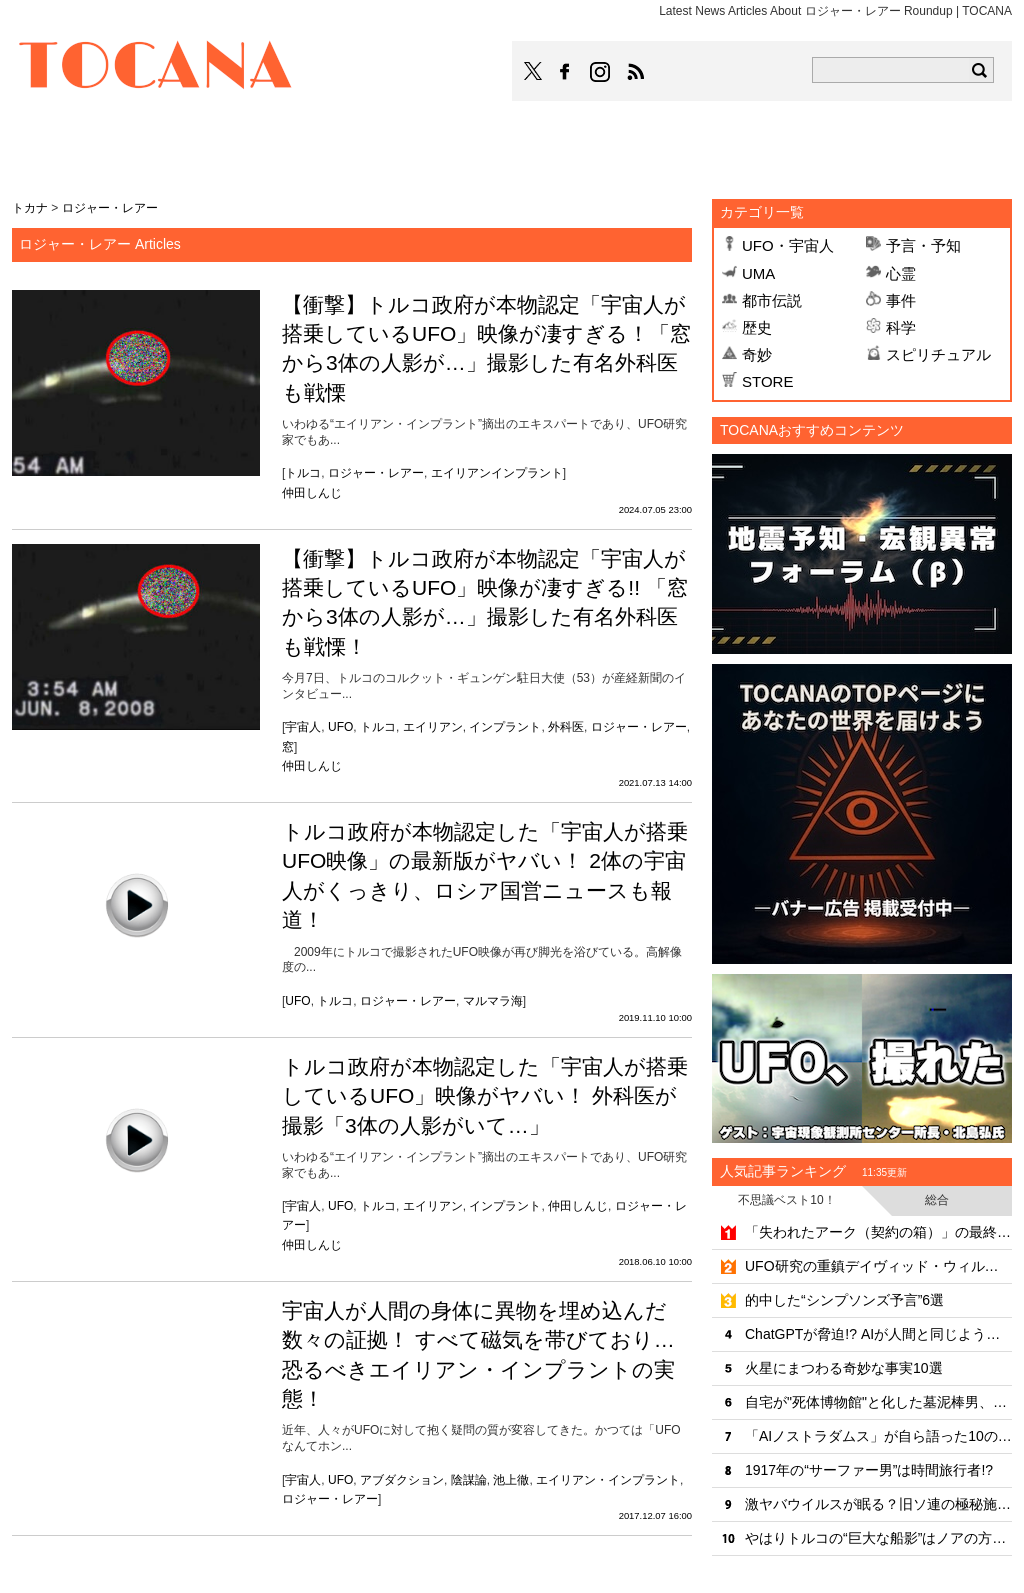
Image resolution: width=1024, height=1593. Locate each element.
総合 (937, 1200)
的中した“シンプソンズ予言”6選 (844, 1300)
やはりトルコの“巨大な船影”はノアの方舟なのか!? (878, 1538)
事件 (901, 300)
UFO (340, 727)
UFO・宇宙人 (788, 245)
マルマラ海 (493, 1001)
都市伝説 (772, 300)
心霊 (901, 273)
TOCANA (156, 68)
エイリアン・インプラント (608, 1480)
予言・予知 (923, 245)
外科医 (566, 727)
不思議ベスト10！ (786, 1200)
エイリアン (433, 727)
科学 (901, 327)
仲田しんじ (312, 493)
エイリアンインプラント (497, 473)
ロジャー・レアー (376, 473)
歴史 (757, 327)
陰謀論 (469, 1480)
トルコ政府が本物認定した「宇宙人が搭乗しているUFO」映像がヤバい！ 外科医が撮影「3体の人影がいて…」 (485, 1096)
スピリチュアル (938, 354)
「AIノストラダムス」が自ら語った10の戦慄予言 (878, 1436)
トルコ (303, 473)
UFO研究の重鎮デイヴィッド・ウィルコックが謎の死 (878, 1266)
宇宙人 (303, 727)
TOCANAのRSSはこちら (636, 72)
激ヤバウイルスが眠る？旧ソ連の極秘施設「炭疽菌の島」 (878, 1504)
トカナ (30, 208)
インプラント (505, 727)
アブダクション (402, 1480)
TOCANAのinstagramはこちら (601, 72)
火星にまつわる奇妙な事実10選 (844, 1368)
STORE (767, 381)
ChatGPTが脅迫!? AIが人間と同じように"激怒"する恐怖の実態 (878, 1334)
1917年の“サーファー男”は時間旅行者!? (869, 1470)
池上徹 (511, 1480)
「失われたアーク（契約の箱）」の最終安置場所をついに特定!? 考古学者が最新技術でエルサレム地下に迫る (878, 1232)
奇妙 (757, 354)
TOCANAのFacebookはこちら (565, 72)
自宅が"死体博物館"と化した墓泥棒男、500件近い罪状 (878, 1402)
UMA (758, 273)
